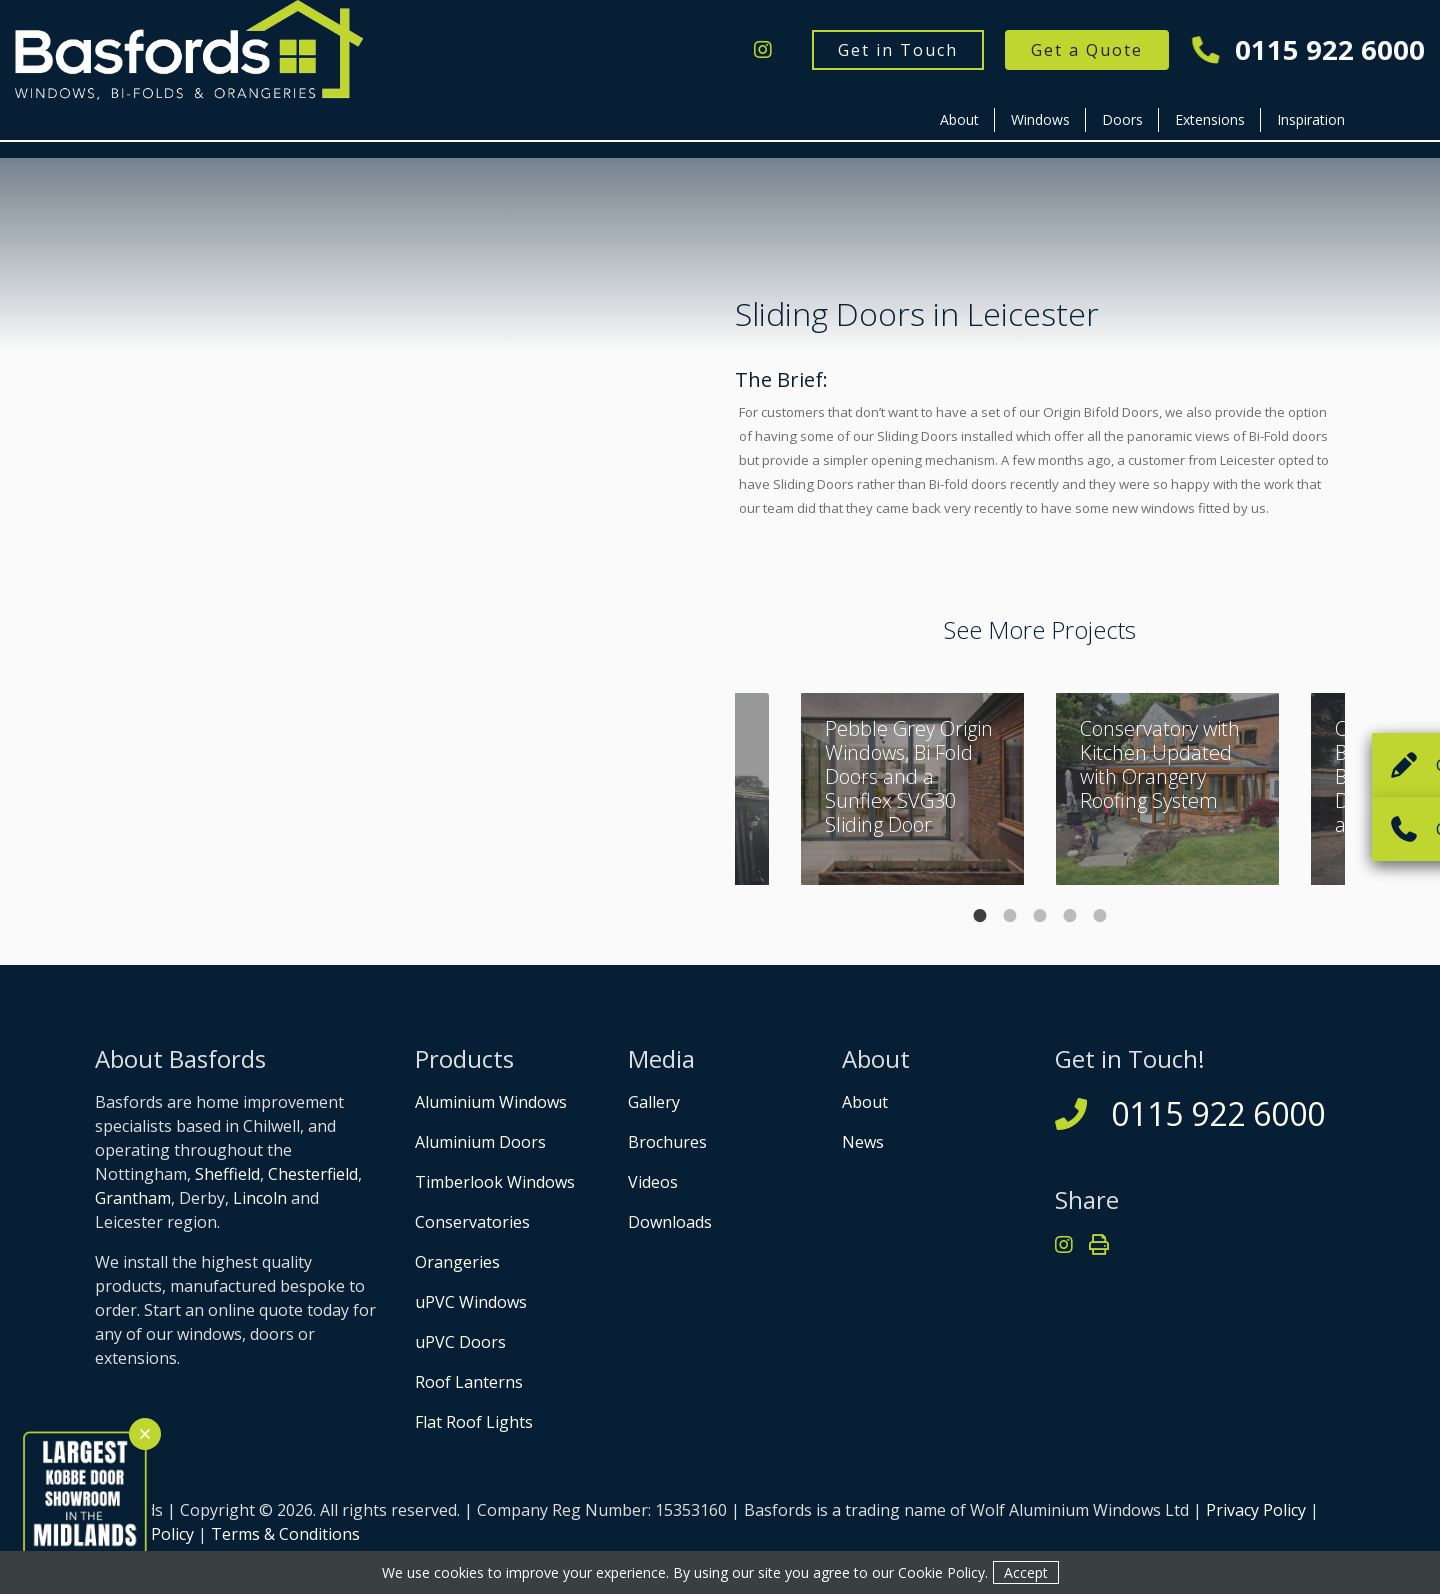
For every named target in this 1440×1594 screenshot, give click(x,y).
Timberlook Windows (495, 1182)
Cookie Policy (941, 1572)
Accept (1026, 1572)
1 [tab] (980, 916)
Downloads (670, 1222)
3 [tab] (1040, 916)
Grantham (133, 1198)
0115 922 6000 (1309, 50)
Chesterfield (313, 1174)
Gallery (654, 1102)
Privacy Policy (1256, 1510)
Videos (653, 1182)
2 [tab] (1010, 916)
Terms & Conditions (285, 1534)
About (959, 119)
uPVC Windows (471, 1302)
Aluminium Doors (480, 1142)
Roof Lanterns (469, 1382)
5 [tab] (1100, 916)
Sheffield (227, 1174)
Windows (1040, 119)
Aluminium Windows (491, 1102)
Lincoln (260, 1198)
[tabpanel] (1167, 789)
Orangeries (457, 1262)
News (863, 1142)
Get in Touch (898, 50)
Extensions (1210, 119)
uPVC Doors (460, 1342)
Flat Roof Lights (474, 1422)
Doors (1122, 119)
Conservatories (472, 1222)
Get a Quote (1087, 50)
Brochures (667, 1142)
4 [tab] (1070, 916)
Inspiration (1311, 119)
